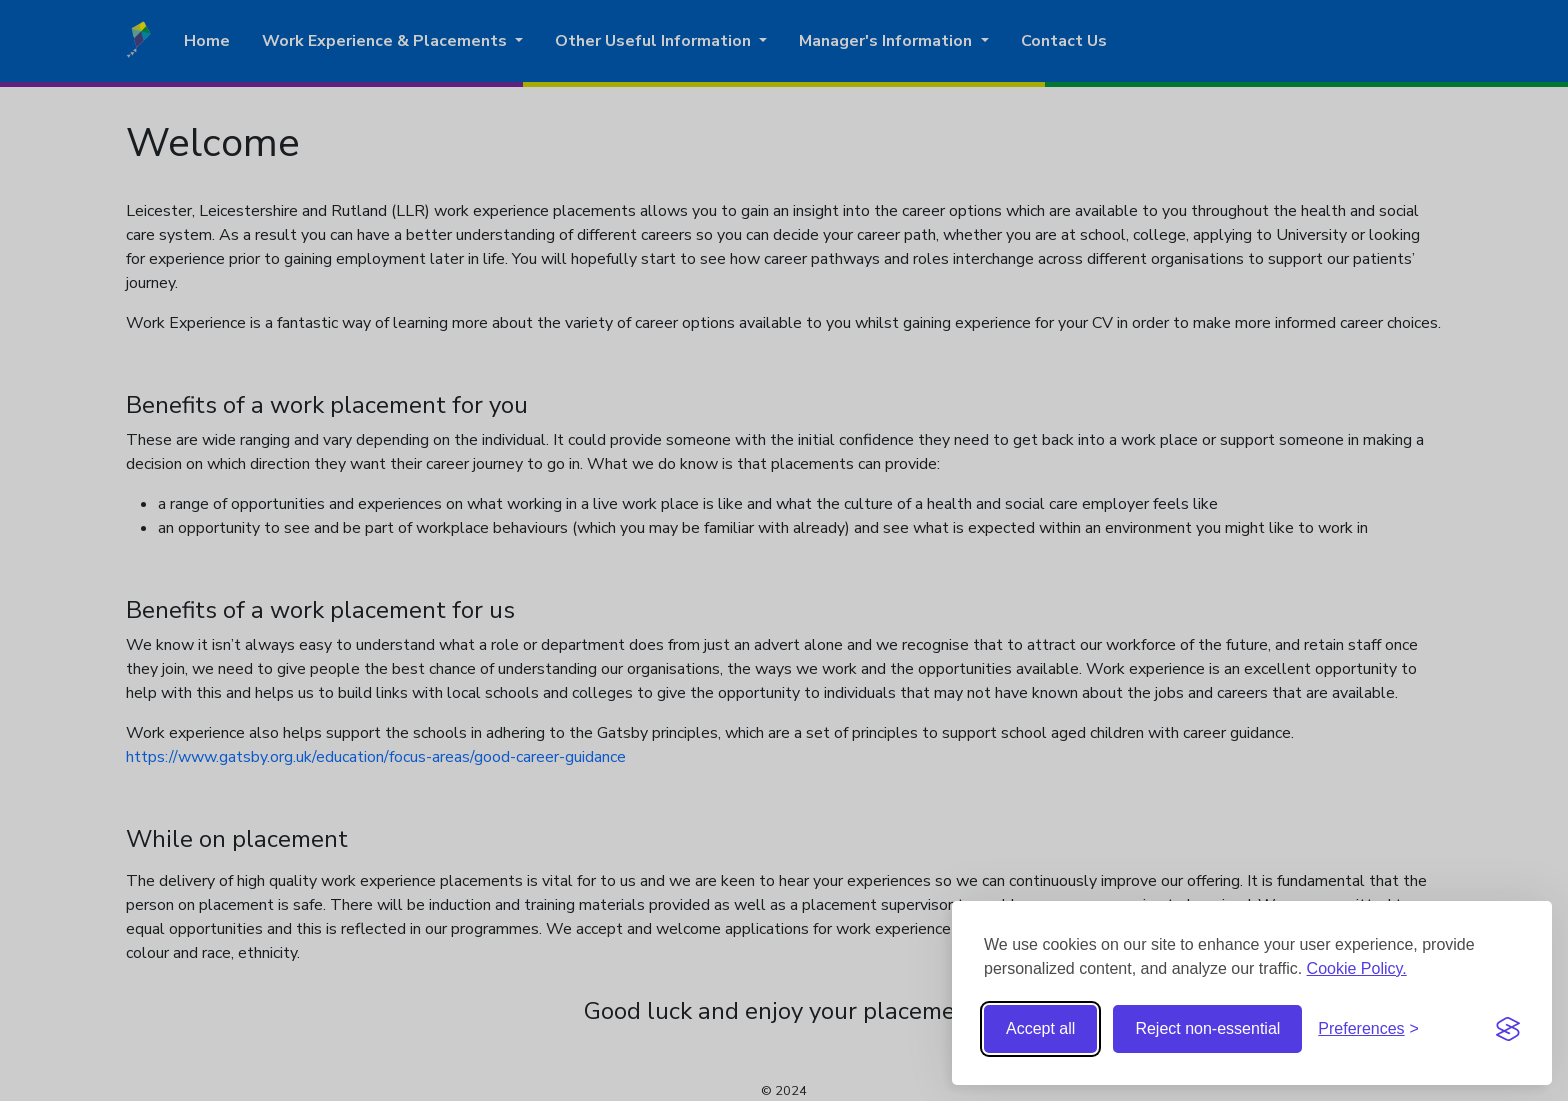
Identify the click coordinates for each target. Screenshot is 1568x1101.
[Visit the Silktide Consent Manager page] (1508, 1029)
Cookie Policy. (1357, 968)
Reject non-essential (1207, 1028)
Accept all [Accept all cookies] (1040, 1028)
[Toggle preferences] (1368, 1029)
